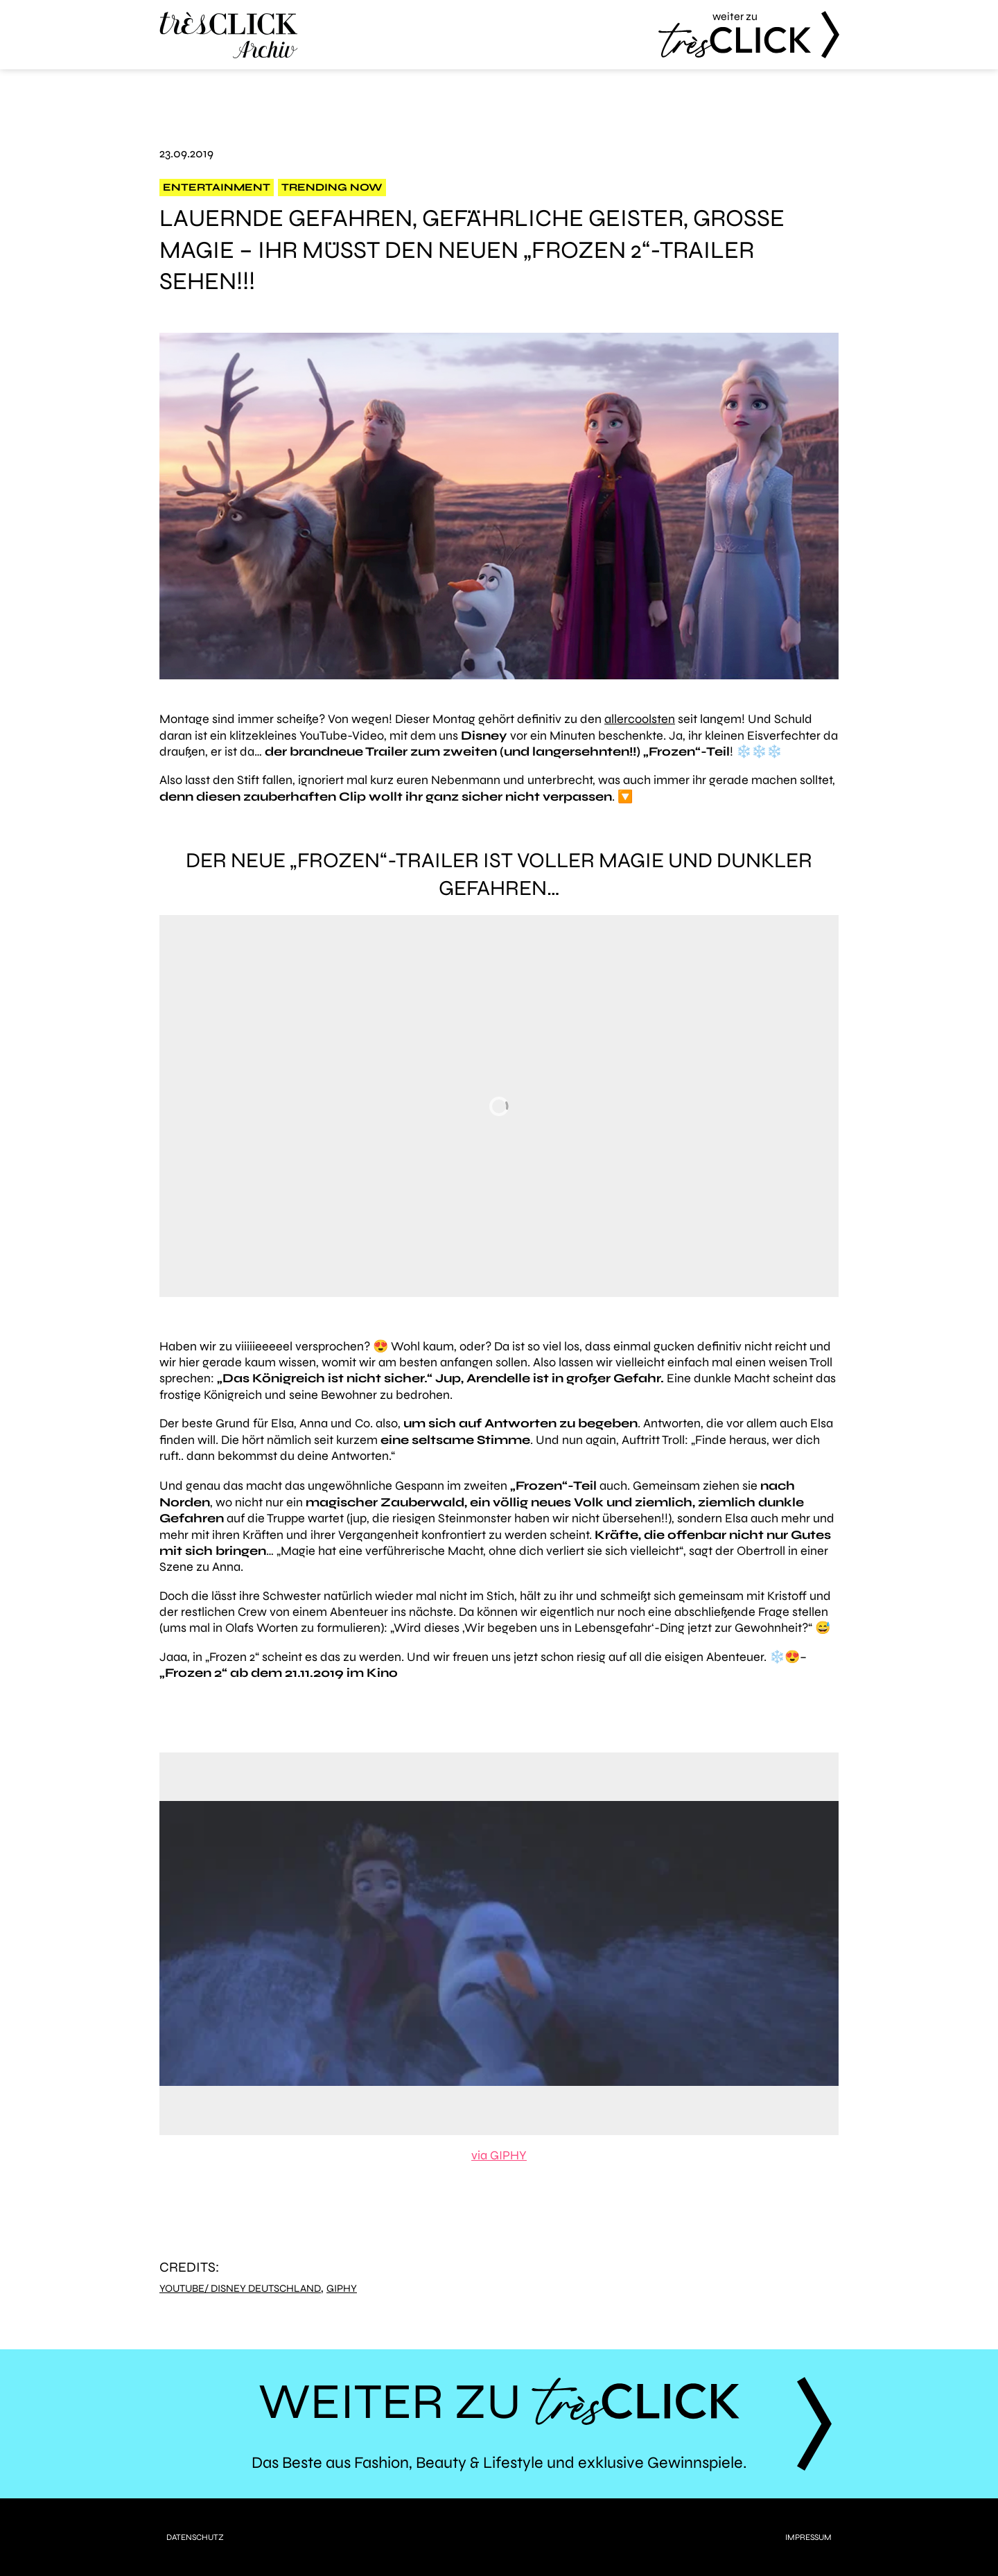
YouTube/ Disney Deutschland (240, 2288)
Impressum (808, 2537)
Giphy (341, 2288)
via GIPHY (499, 2155)
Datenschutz (195, 2537)
